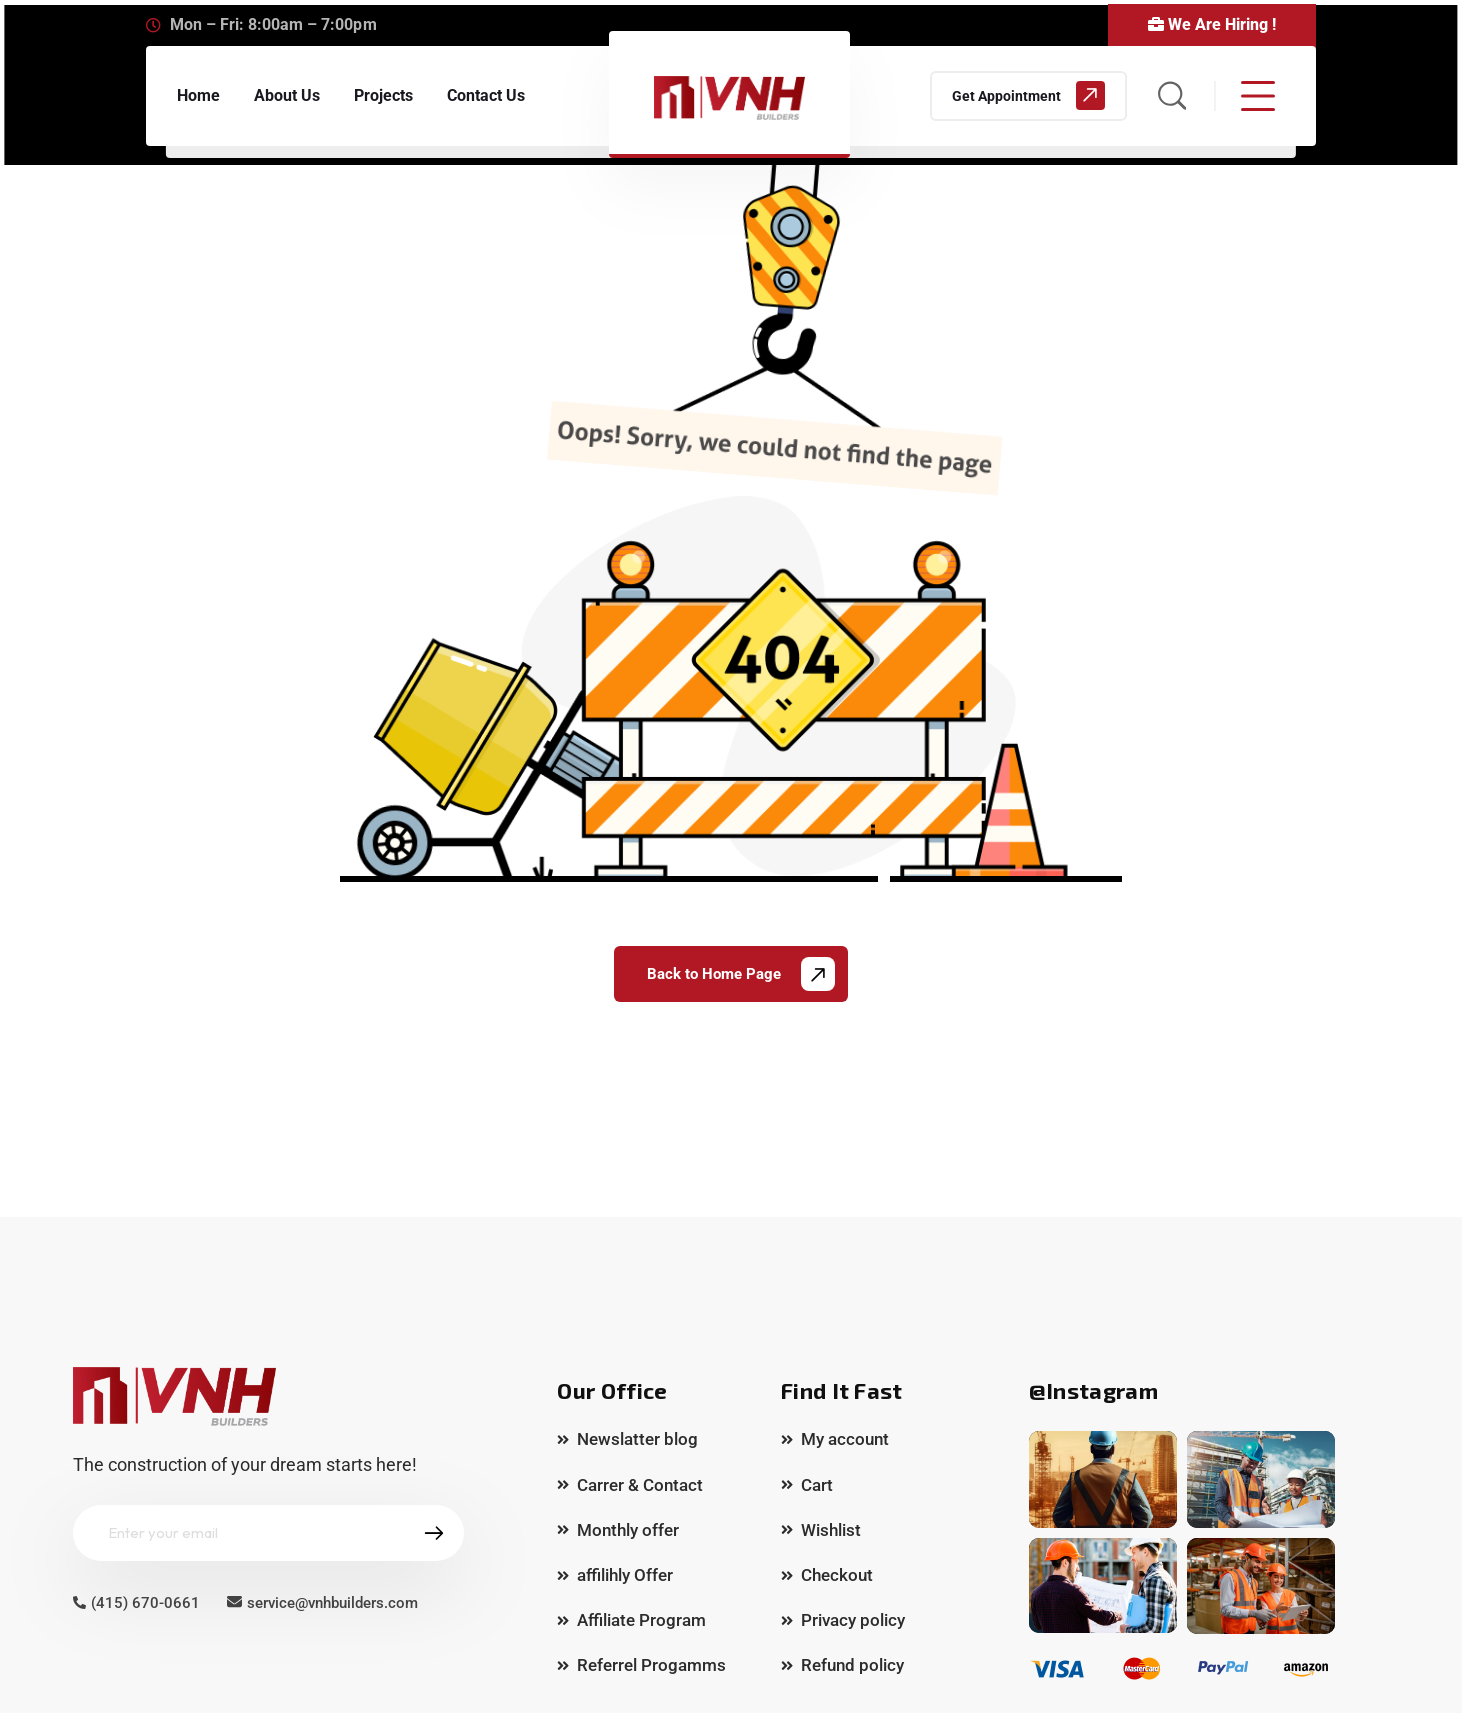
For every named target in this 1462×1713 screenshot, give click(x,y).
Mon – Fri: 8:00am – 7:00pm (273, 24)
